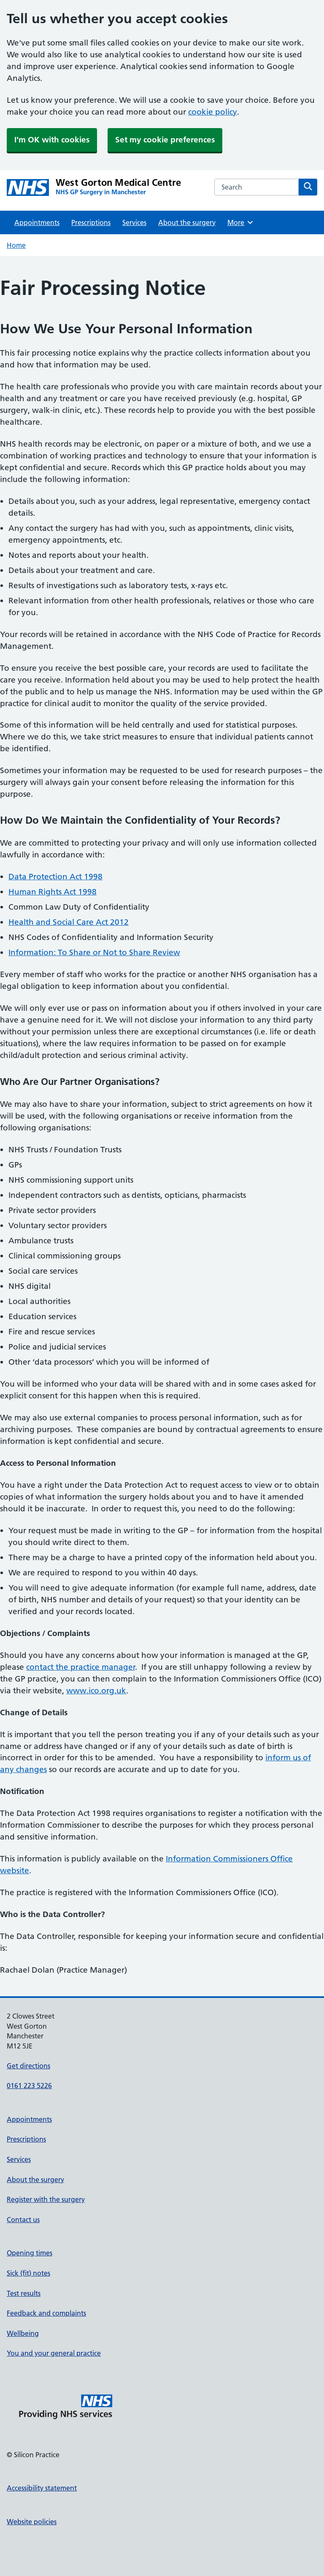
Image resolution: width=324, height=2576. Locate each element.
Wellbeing (23, 2333)
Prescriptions (91, 222)
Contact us (23, 2219)
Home (16, 245)
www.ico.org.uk (96, 1690)
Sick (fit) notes (28, 2273)
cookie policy (212, 112)
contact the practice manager (80, 1667)
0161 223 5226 (29, 2085)
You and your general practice (54, 2353)
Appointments (36, 222)
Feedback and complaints (46, 2313)
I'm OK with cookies (51, 140)
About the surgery (187, 222)
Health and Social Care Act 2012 (68, 922)
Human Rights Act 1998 (52, 892)
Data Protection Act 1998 (55, 876)
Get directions (28, 2066)
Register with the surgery (46, 2199)
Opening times (29, 2253)
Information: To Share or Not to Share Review (94, 952)
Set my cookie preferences (165, 140)
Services (134, 222)
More (240, 222)
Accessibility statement (42, 2488)
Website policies (32, 2521)
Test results (23, 2293)
